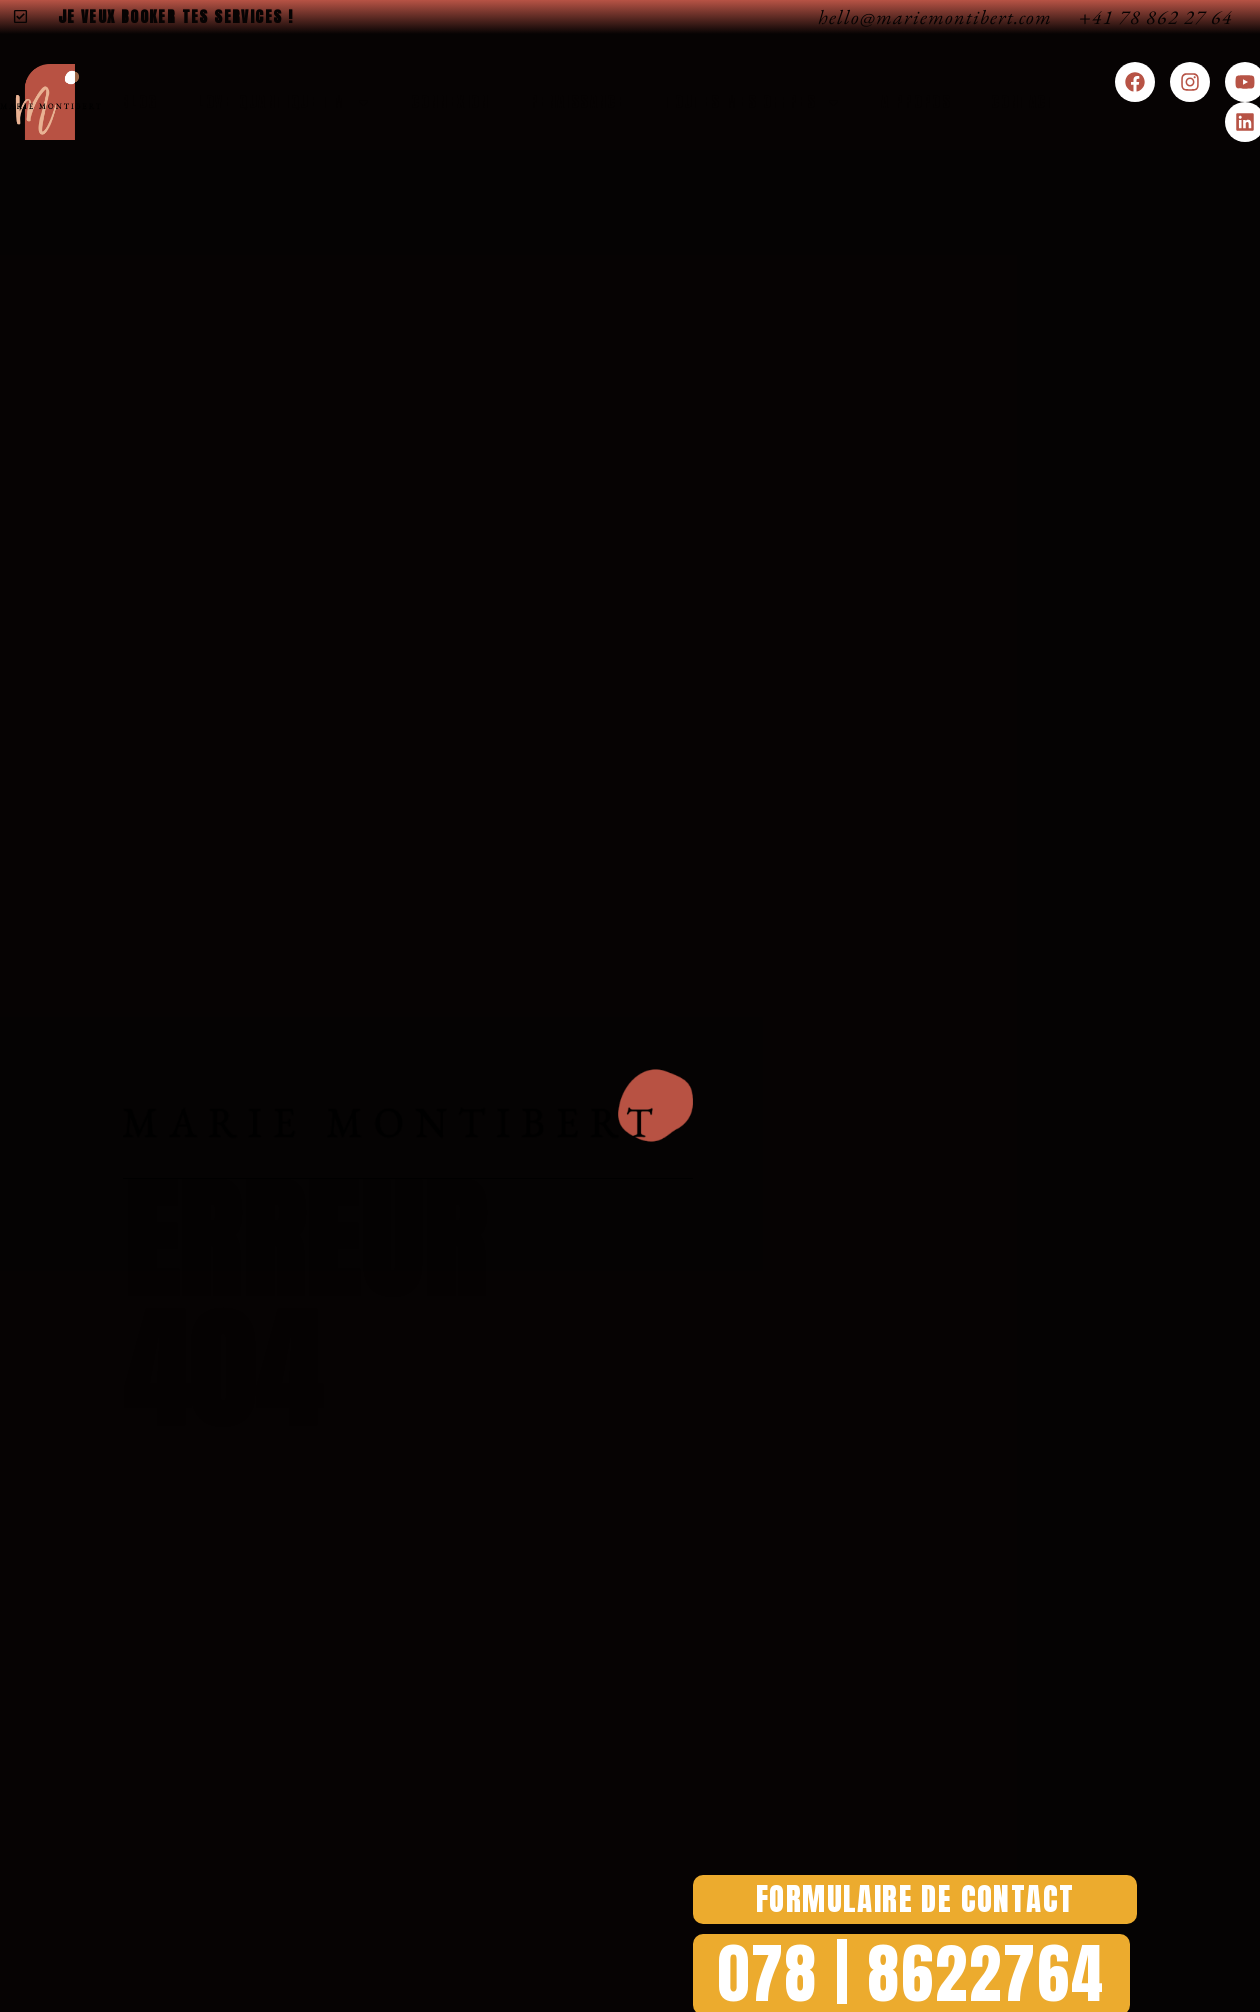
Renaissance (577, 101)
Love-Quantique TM (284, 102)
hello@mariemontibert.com (935, 17)
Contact (1023, 101)
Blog (139, 101)
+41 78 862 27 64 (1156, 17)
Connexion (450, 101)
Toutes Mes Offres (753, 102)
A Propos (916, 101)
